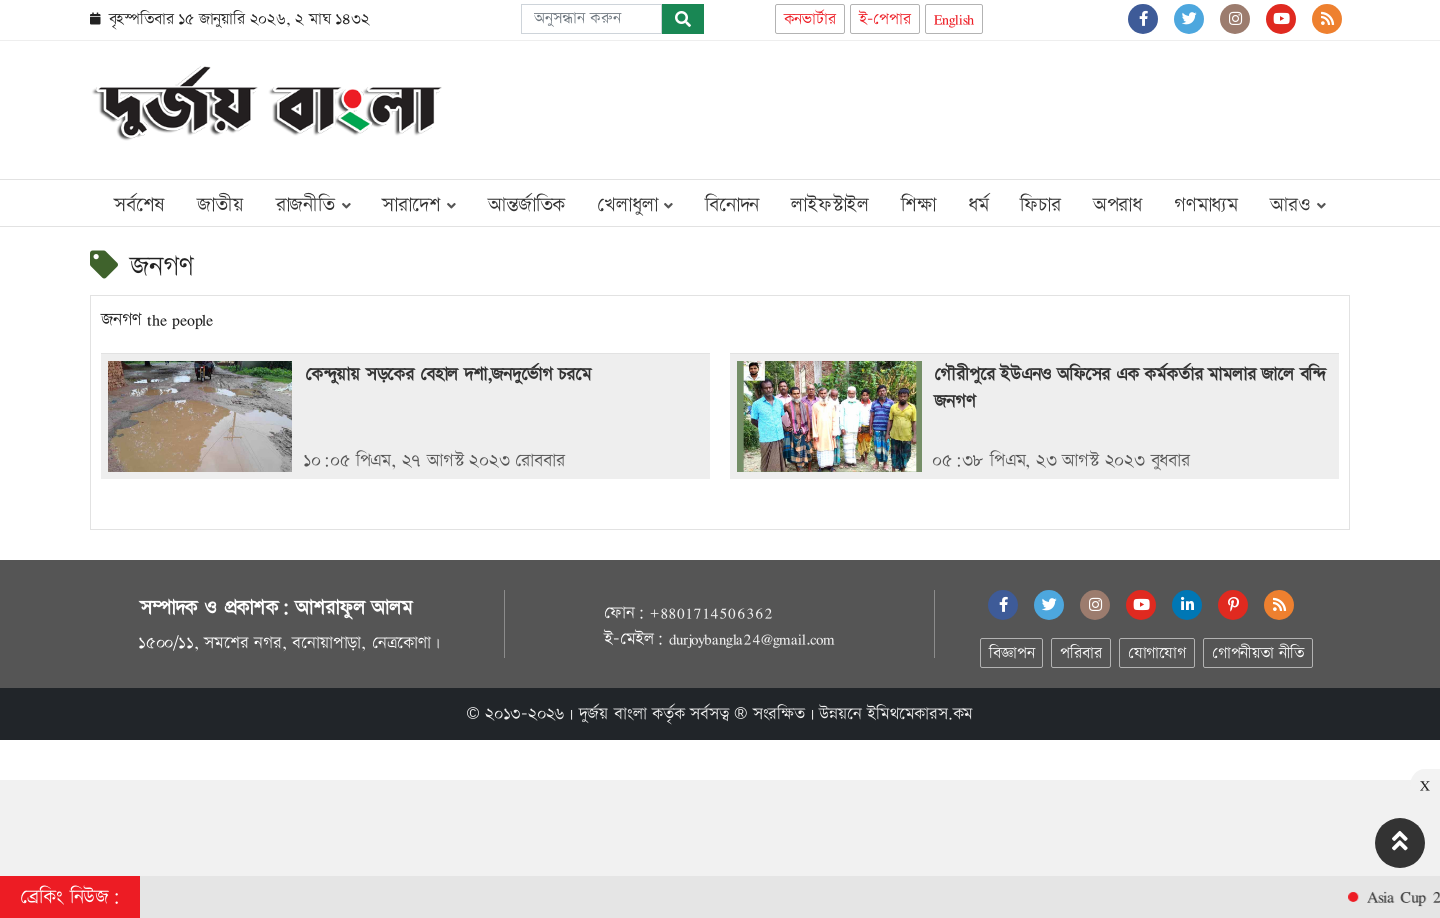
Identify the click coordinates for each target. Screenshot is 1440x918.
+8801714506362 (710, 613)
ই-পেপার (885, 19)
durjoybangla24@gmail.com (752, 639)
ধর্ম (978, 205)
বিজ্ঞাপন (1011, 653)
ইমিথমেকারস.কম (920, 714)
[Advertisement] (986, 106)
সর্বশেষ (139, 205)
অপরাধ (1117, 205)
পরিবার (1080, 653)
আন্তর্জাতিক (526, 205)
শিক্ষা (918, 205)
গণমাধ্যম (1206, 205)
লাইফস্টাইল (830, 205)
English (954, 19)
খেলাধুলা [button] (635, 205)
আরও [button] (1298, 205)
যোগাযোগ (1157, 653)
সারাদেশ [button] (419, 205)
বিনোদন (732, 205)
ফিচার (1040, 205)
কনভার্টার (810, 19)
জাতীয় (220, 205)
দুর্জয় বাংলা (613, 714)
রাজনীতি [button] (313, 205)
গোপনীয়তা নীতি (1258, 653)
